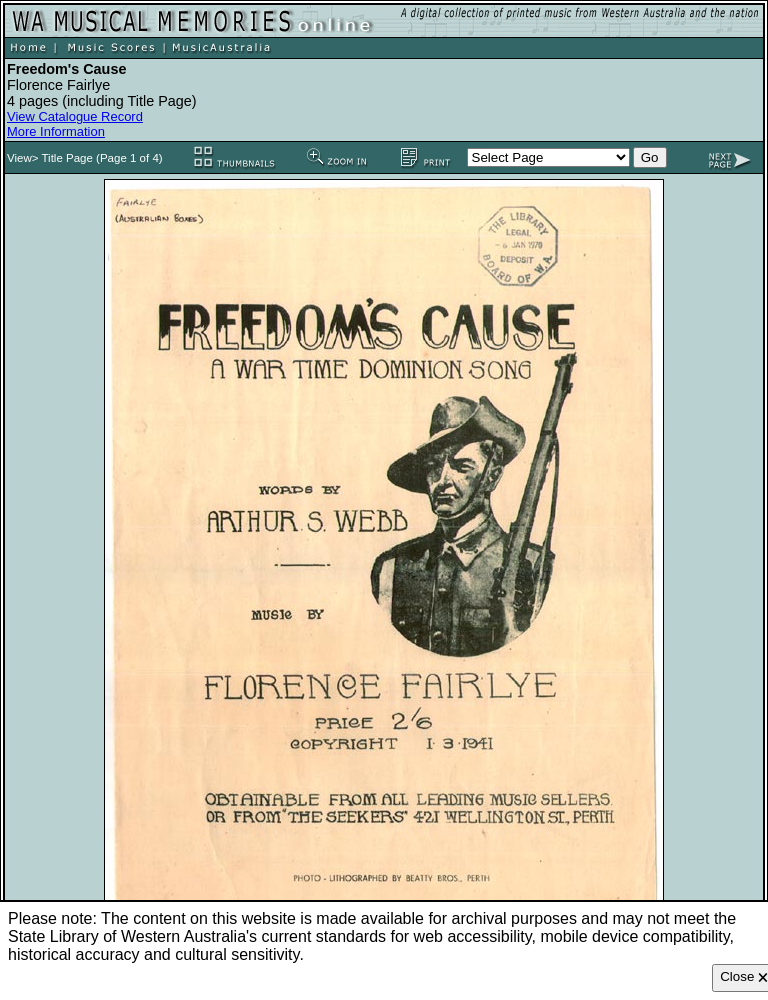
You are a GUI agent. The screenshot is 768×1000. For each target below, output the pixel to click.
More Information (56, 131)
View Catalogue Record (75, 116)
